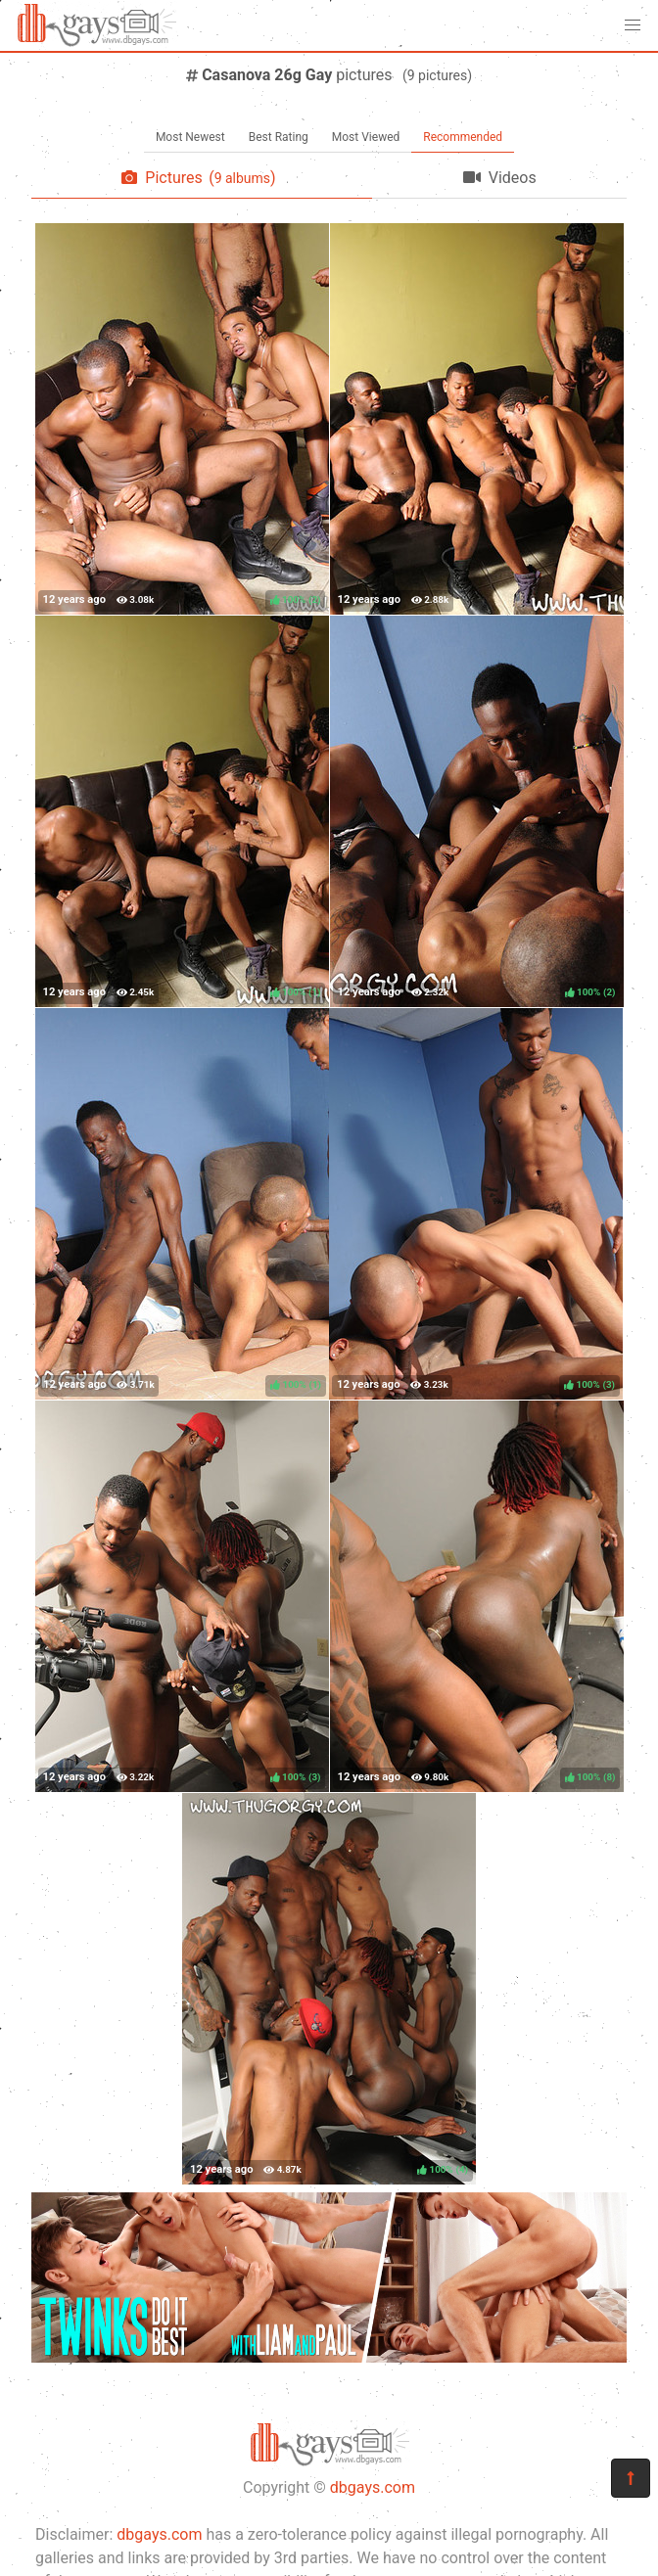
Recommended (462, 137)
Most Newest (190, 137)
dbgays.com (372, 2487)
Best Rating (278, 137)
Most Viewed (366, 137)
